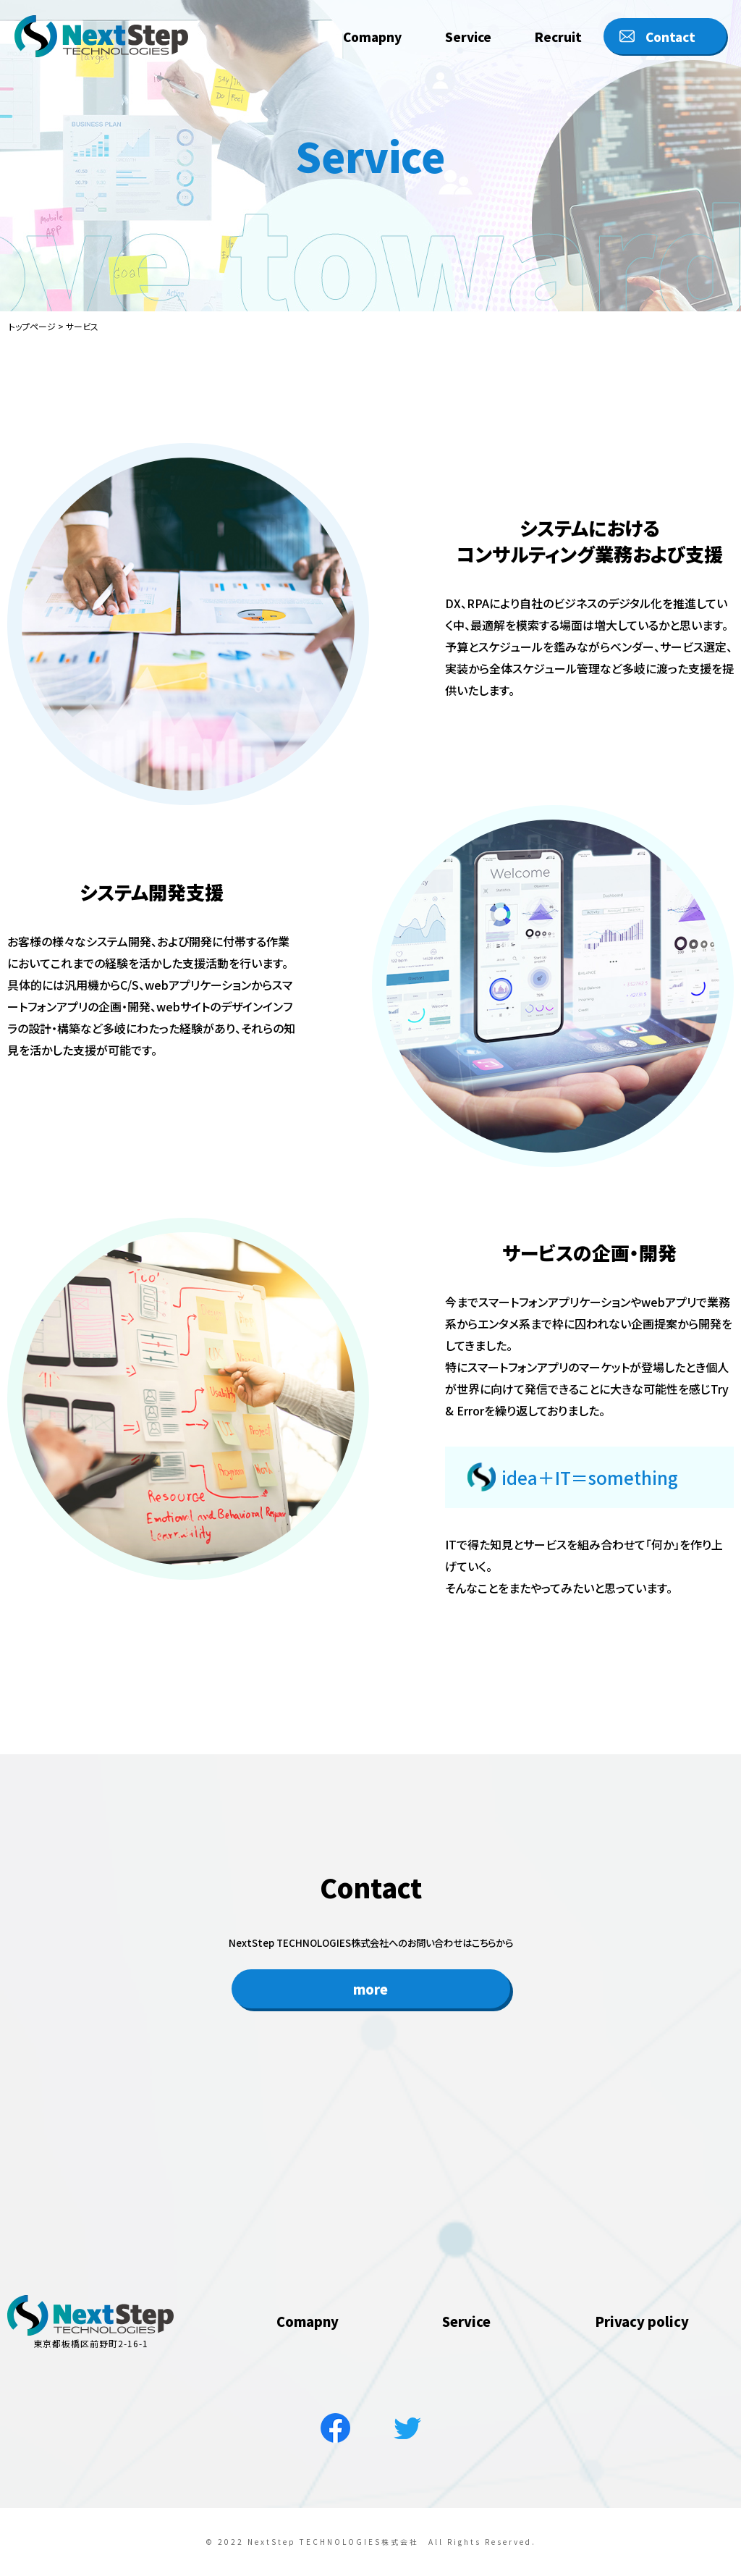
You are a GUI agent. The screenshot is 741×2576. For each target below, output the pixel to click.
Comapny (372, 31)
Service (468, 31)
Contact (670, 31)
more (371, 2010)
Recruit (558, 31)
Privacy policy (642, 2387)
